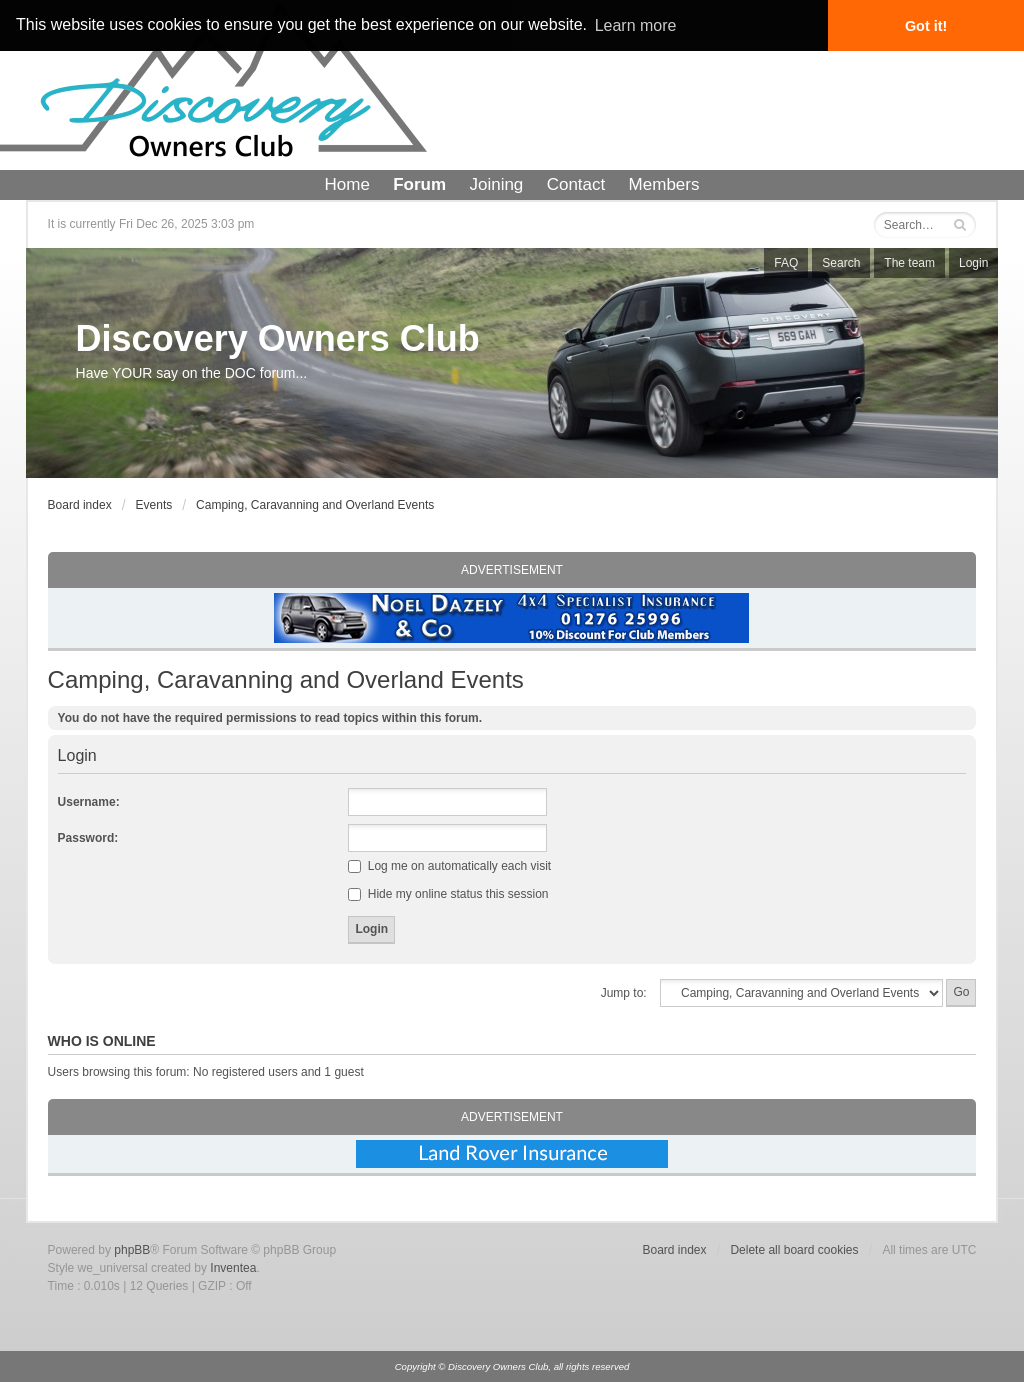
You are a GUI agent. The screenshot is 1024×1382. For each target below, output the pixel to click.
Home (347, 184)
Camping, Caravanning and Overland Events (315, 505)
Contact (576, 184)
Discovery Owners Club (278, 338)
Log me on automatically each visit (449, 866)
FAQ (786, 263)
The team (909, 263)
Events (154, 505)
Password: (88, 838)
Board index (80, 505)
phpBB (132, 1250)
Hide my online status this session (448, 894)
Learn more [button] (636, 25)
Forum (419, 184)
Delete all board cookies (794, 1250)
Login (973, 263)
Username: (89, 802)
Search (841, 263)
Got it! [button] (926, 26)
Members (664, 184)
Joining (496, 184)
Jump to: (624, 993)
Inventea (233, 1268)
